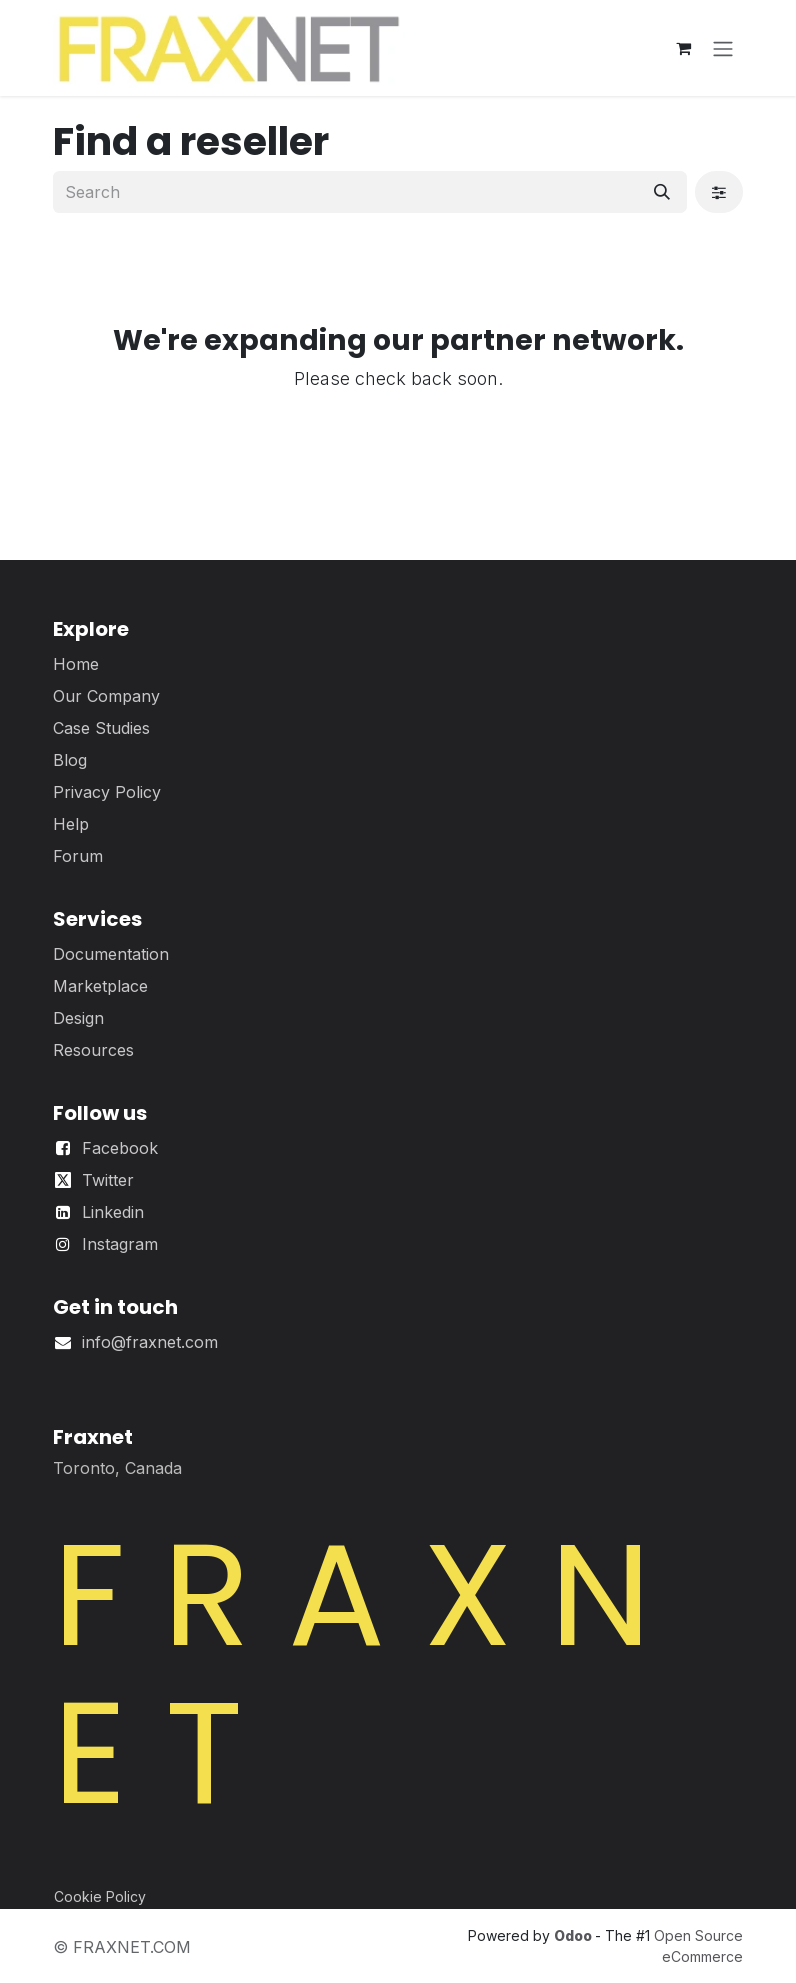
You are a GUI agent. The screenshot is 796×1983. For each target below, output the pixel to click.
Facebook (120, 1148)
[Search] (662, 192)
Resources (93, 1050)
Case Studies (101, 728)
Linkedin (113, 1212)
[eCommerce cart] (683, 48)
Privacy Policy (107, 792)
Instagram (120, 1244)
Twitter (108, 1180)
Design (78, 1018)
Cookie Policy (100, 1896)
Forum (78, 856)
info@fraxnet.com (150, 1342)
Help (71, 824)
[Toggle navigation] (723, 48)
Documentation (111, 954)
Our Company (106, 696)
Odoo (574, 1935)
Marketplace (100, 986)
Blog (70, 760)
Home (76, 664)
